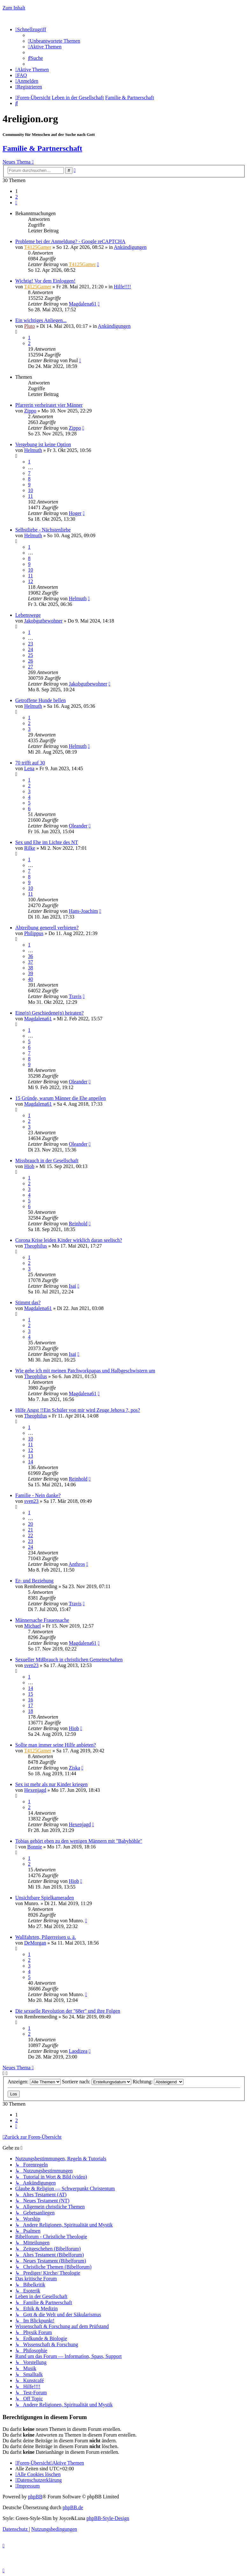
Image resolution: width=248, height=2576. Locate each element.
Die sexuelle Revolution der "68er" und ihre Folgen (67, 2011)
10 (30, 490)
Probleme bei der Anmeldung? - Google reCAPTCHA (70, 241)
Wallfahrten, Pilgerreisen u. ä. (45, 1937)
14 (30, 1461)
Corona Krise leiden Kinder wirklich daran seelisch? (68, 1240)
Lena (29, 768)
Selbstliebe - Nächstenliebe (43, 529)
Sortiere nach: (96, 2081)
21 (30, 1529)
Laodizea (78, 2051)
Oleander (78, 825)
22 (30, 1535)
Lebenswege (28, 615)
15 (30, 1694)
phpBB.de (73, 2507)
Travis (75, 996)
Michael (32, 1626)
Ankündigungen (130, 247)
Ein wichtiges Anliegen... (40, 320)
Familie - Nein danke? (38, 1495)
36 (30, 956)
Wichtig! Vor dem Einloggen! (45, 281)
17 (30, 1705)
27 (30, 666)
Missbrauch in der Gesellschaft (47, 1160)
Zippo (30, 410)
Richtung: (158, 2081)
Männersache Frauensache (42, 1620)
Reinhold (78, 1223)
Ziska (74, 1767)
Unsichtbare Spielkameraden (44, 1897)
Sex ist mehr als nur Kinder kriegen (51, 1784)
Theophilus (35, 1246)
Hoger (75, 513)
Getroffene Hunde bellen (40, 700)
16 (30, 1699)
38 (30, 967)
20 (30, 1524)
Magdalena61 (82, 303)
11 (30, 496)
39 (30, 973)
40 (30, 979)
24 (30, 649)
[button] (16, 202)
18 (30, 1711)
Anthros (77, 1564)
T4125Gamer (37, 247)
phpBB (35, 2496)
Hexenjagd (35, 1790)
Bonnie (34, 1846)
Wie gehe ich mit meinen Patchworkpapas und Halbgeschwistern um (85, 1370)
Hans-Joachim (83, 911)
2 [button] (16, 197)
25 (30, 655)
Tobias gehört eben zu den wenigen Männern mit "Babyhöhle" (78, 1841)
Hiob (29, 1166)
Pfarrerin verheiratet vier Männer (49, 405)
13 (30, 1456)
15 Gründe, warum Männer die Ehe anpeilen (60, 1098)
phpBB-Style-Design (107, 2518)
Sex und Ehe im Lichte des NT (46, 842)
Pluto (29, 326)
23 (30, 643)
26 (30, 661)
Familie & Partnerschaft (42, 148)
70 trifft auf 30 (30, 762)
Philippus (33, 933)
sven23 (31, 1501)
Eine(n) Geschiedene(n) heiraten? (49, 1013)
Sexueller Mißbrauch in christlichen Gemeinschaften (69, 1659)
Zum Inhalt (14, 8)
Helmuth (33, 450)
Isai (72, 1286)
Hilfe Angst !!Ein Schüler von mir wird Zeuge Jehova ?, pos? (77, 1410)
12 (30, 581)
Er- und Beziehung (34, 1580)
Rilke (29, 848)
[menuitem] (54, 41)
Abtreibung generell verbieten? (47, 927)
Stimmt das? (28, 1302)
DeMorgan (35, 1943)
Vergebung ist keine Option (43, 444)
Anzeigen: (34, 2081)
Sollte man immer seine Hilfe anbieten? (55, 1745)
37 (30, 962)
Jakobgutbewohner (43, 620)
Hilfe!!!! (122, 286)
